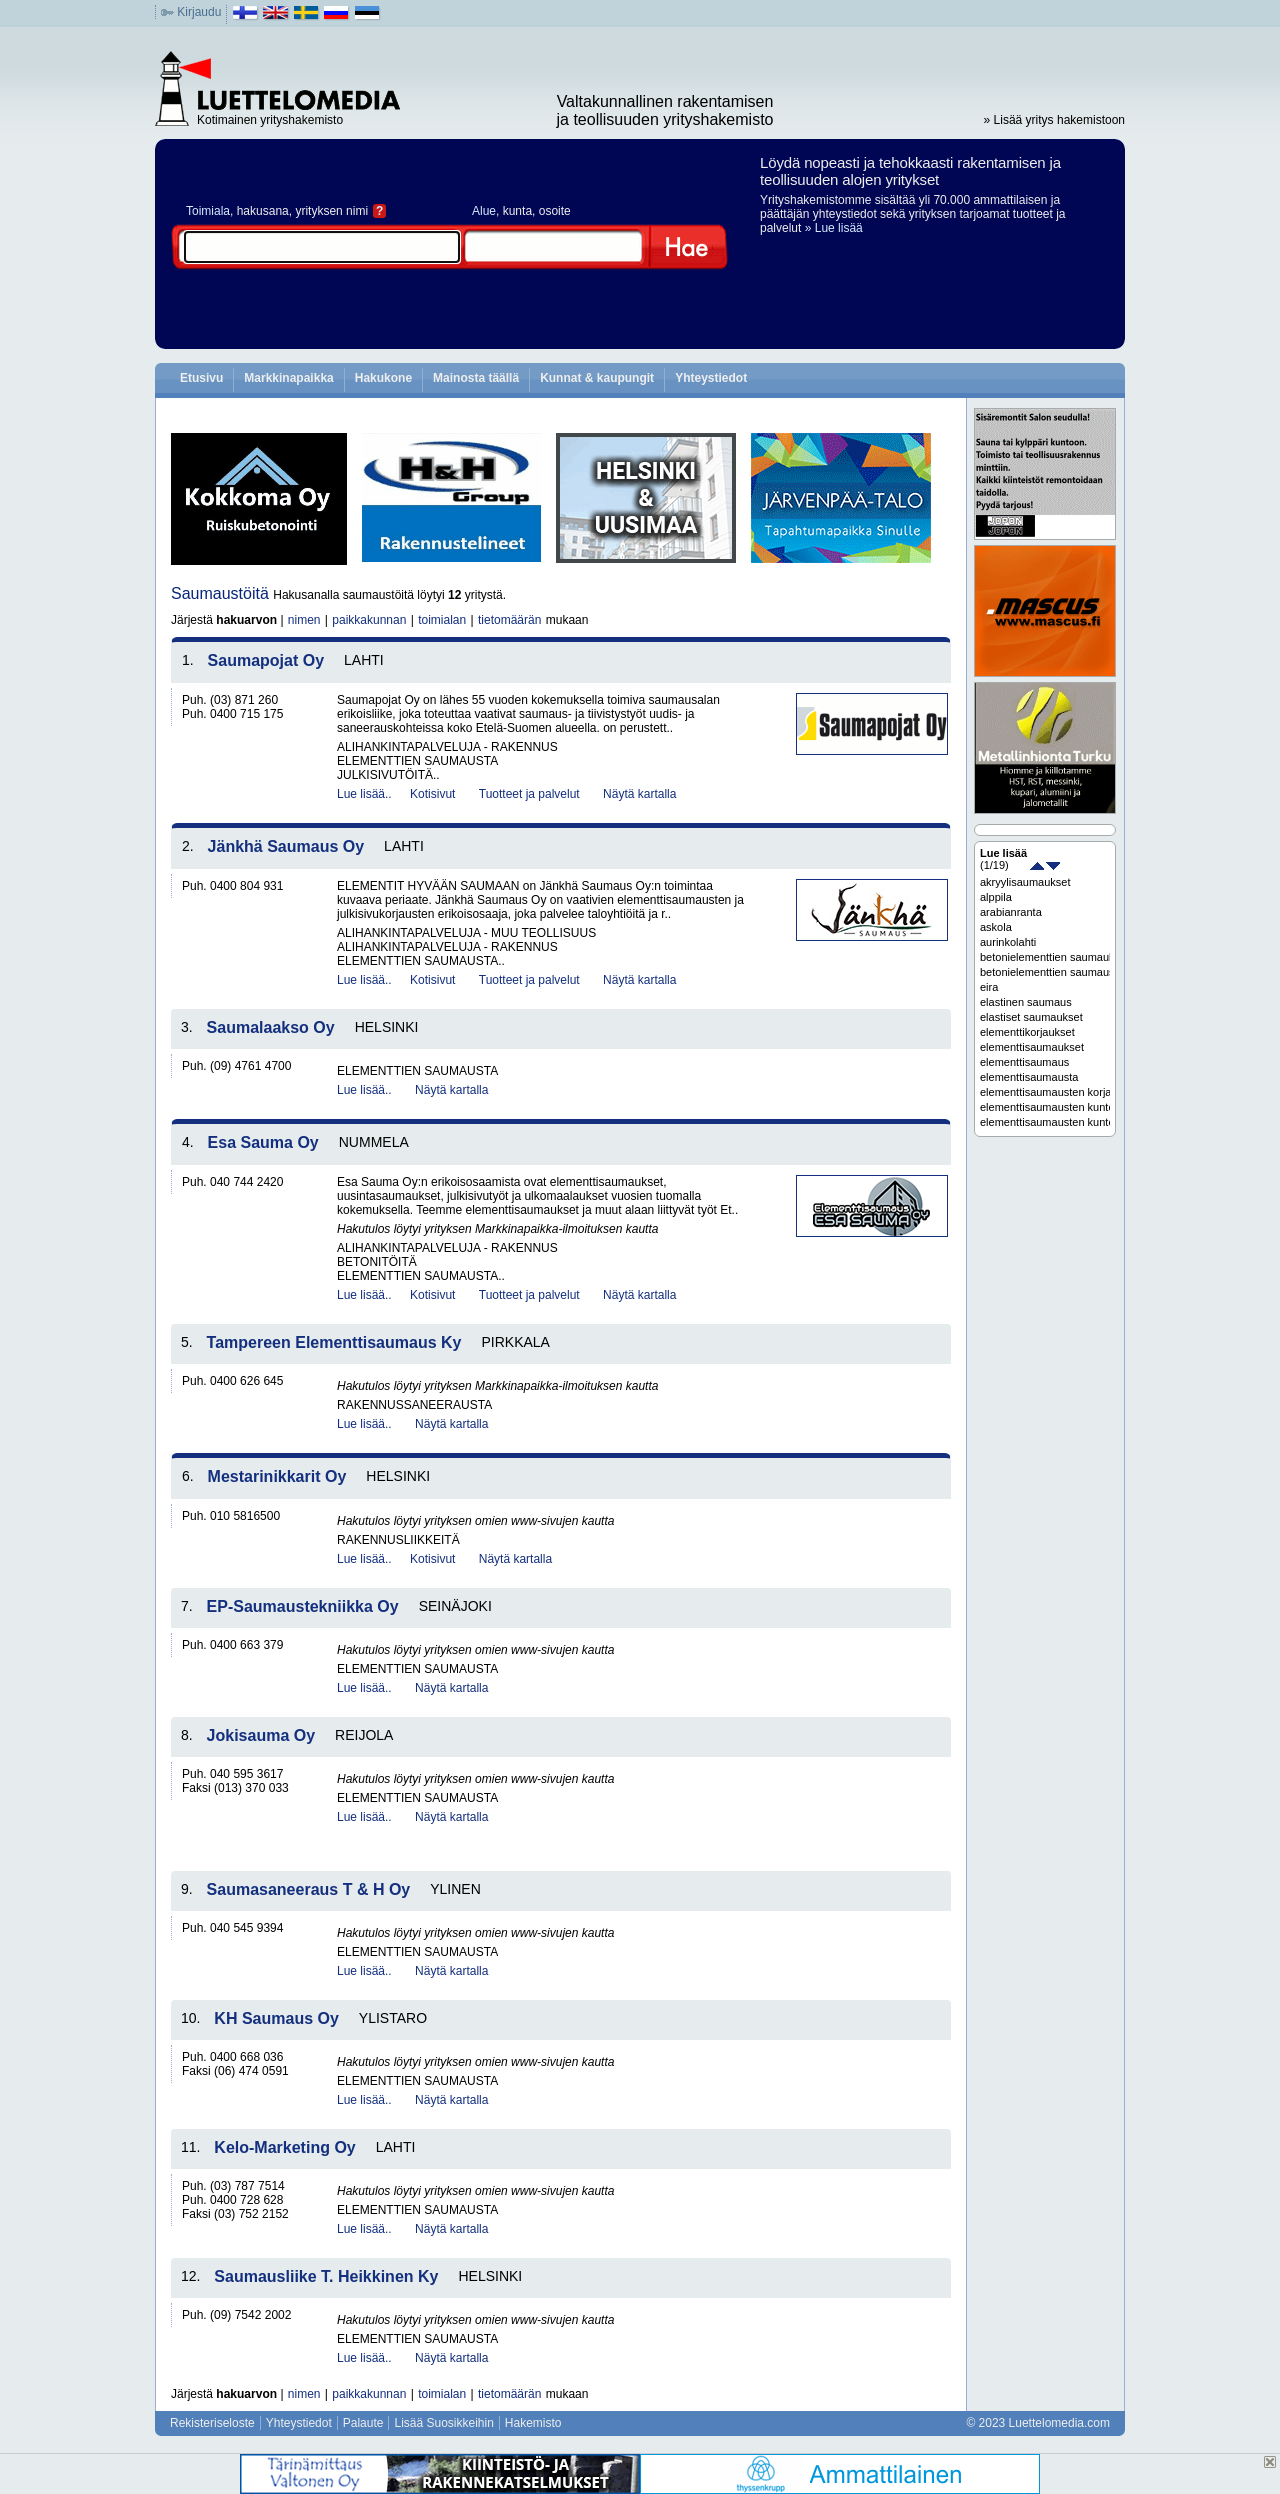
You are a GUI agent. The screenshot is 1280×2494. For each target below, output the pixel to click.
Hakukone (383, 378)
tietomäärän (509, 620)
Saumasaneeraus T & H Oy (309, 1889)
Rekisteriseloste (212, 2423)
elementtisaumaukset (1032, 1047)
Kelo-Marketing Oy (284, 2147)
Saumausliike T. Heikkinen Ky (326, 2276)
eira (989, 987)
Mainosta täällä (476, 378)
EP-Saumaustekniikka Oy (303, 1606)
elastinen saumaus (1026, 1002)
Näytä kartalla (639, 794)
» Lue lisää (834, 228)
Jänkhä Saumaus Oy (286, 846)
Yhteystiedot (711, 378)
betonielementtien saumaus (1045, 972)
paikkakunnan (369, 620)
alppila (996, 897)
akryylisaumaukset (1025, 882)
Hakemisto (533, 2423)
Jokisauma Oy (261, 1735)
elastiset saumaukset (1031, 1017)
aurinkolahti (1008, 942)
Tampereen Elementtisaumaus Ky (334, 1342)
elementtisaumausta (1029, 1077)
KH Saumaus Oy (276, 2018)
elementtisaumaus (1024, 1062)
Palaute (363, 2423)
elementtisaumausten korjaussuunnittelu (1045, 1092)
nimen (304, 620)
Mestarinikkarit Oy (277, 1476)
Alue (484, 211)
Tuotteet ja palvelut (529, 794)
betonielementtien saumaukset (1045, 957)
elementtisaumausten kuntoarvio (1045, 1107)
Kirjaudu (199, 12)
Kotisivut (432, 794)
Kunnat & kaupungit (597, 378)
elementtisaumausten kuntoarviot (1045, 1122)
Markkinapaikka (288, 378)
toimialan (442, 620)
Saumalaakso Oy (271, 1027)
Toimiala (208, 211)
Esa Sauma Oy (263, 1142)
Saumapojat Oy (266, 660)
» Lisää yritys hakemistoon (1054, 120)
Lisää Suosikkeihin (443, 2423)
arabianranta (1011, 912)
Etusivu (201, 378)
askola (996, 927)
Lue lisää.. (364, 794)
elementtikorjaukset (1027, 1032)
